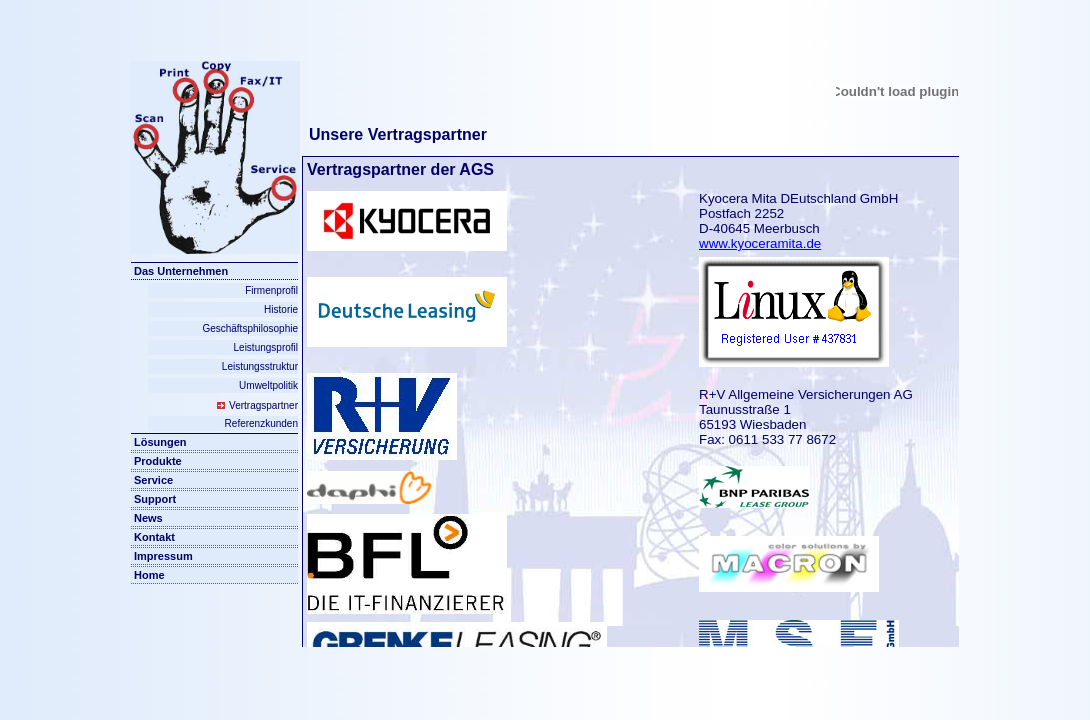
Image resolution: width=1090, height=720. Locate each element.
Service (153, 480)
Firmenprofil (271, 290)
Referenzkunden (261, 423)
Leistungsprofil (266, 347)
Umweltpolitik (268, 385)
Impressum (163, 556)
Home (149, 575)
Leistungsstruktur (260, 366)
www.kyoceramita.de (760, 243)
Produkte (158, 461)
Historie (281, 309)
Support (155, 499)
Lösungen (160, 442)
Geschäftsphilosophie (250, 328)
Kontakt (154, 537)
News (148, 518)
